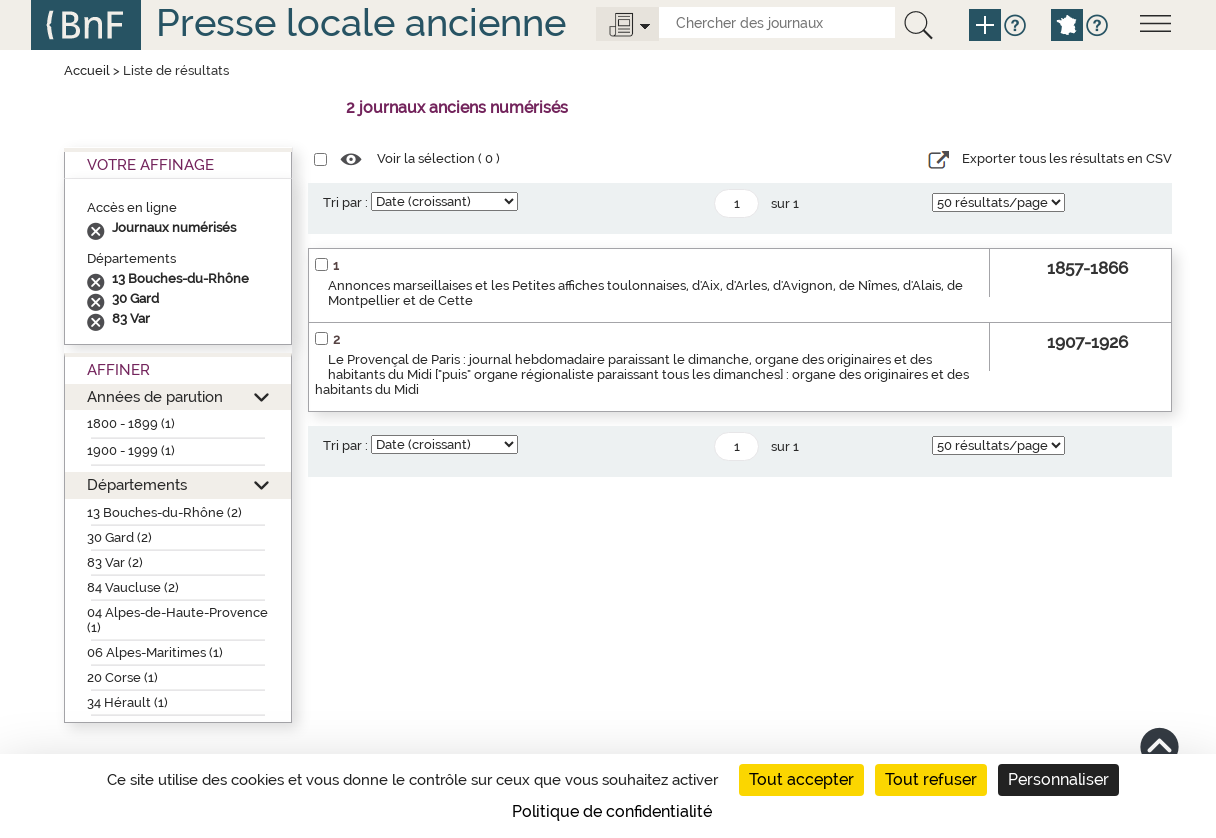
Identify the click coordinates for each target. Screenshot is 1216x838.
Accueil (87, 70)
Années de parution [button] (155, 396)
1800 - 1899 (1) (131, 423)
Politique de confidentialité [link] (612, 811)
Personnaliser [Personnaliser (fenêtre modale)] (1058, 779)
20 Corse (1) (122, 677)
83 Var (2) (115, 562)
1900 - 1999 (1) (131, 450)
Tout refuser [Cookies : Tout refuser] (931, 779)
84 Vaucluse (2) (133, 587)
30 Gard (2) (119, 537)
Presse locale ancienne (361, 22)
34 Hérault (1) (127, 702)
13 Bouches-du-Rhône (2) (164, 512)
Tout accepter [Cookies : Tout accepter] (801, 779)
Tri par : (345, 202)
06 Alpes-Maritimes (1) (155, 652)
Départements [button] (137, 484)
